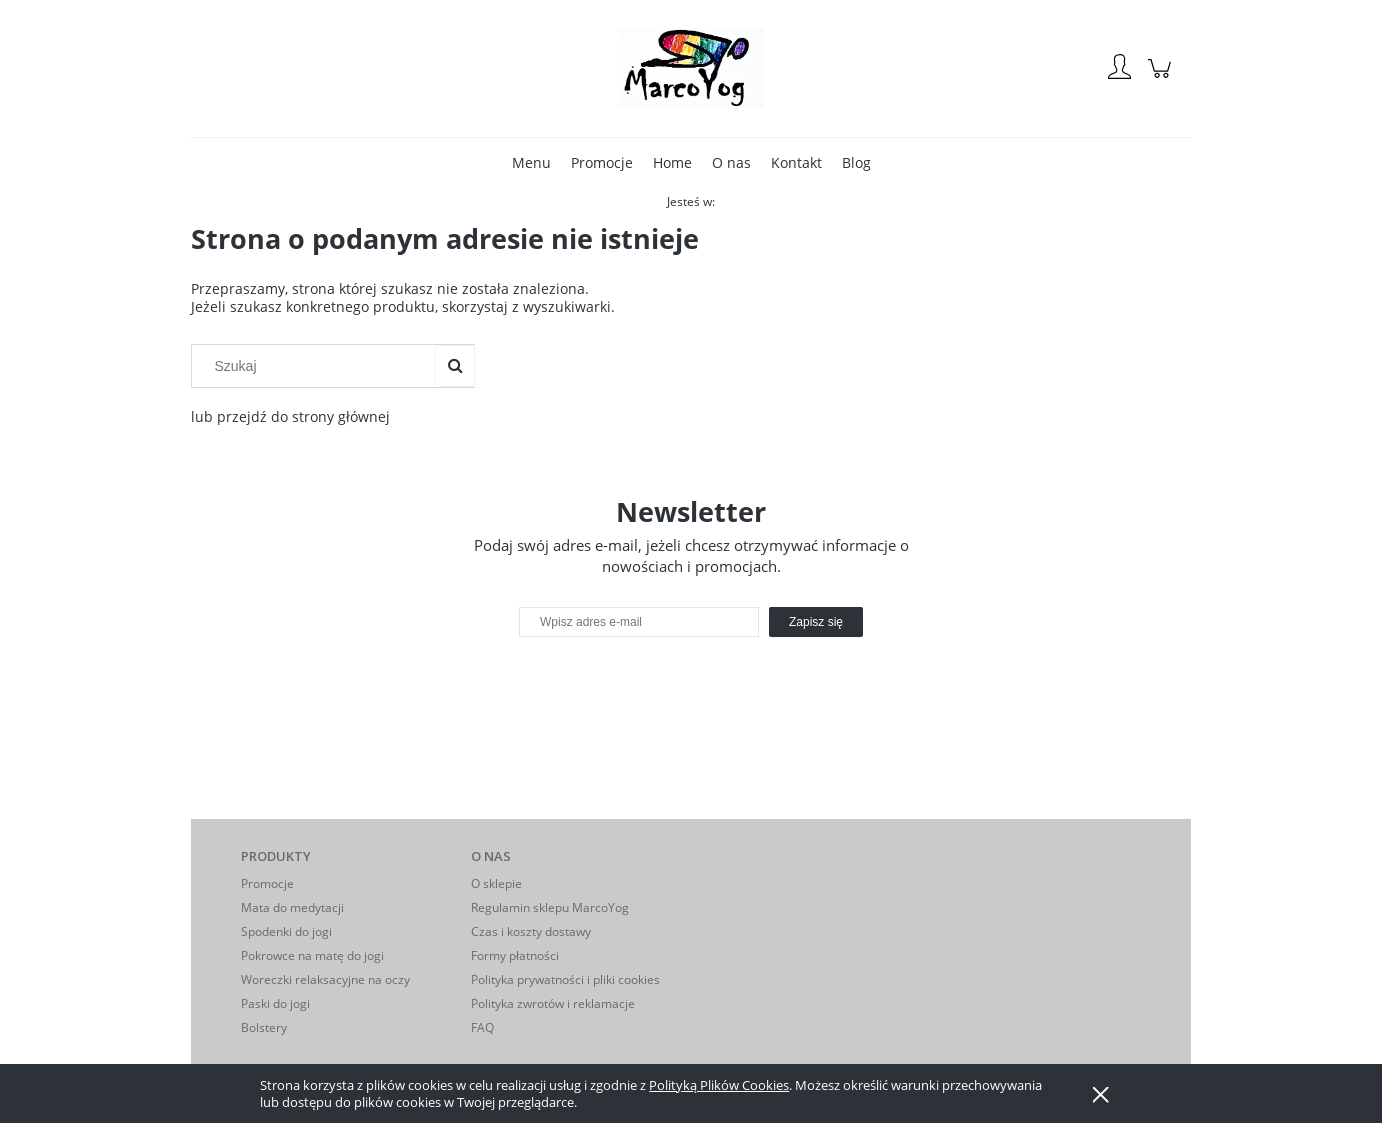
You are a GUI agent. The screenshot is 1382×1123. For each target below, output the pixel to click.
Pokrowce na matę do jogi (312, 955)
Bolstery (264, 1027)
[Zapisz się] (816, 622)
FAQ (482, 1027)
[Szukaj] (455, 366)
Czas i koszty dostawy (531, 931)
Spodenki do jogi (286, 931)
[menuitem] (531, 162)
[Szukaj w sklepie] (318, 366)
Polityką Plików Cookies (719, 1085)
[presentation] (659, 680)
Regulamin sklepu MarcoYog (550, 907)
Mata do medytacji (292, 907)
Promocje (267, 883)
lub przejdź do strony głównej (290, 416)
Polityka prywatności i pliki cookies (565, 979)
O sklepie (496, 883)
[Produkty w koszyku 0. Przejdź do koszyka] (1162, 78)
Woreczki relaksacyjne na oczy (325, 979)
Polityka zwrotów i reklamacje (553, 1003)
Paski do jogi (275, 1003)
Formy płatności (515, 955)
